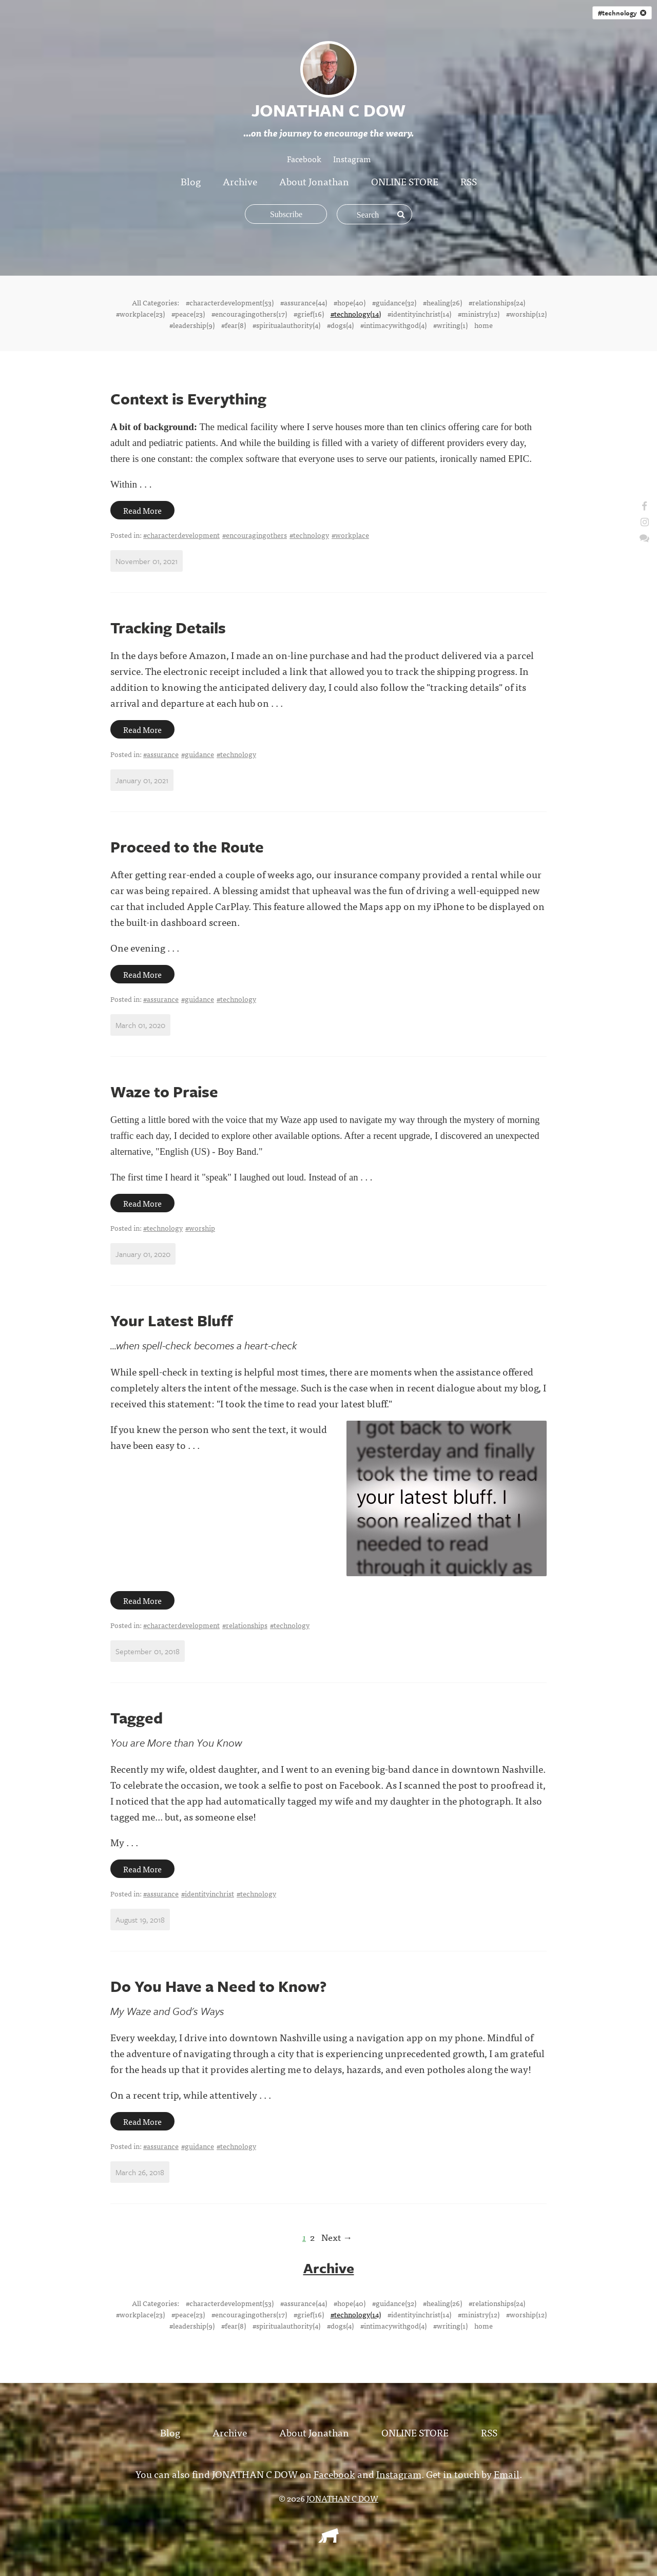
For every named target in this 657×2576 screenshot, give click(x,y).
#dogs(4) (340, 325)
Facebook (304, 158)
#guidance (197, 754)
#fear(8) (233, 325)
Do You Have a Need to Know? (218, 1986)
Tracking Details (168, 627)
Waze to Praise (164, 1091)
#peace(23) (188, 313)
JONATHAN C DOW (342, 2497)
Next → (336, 2237)
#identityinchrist (207, 1893)
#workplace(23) (140, 313)
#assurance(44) (303, 302)
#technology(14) (356, 313)
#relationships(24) (497, 302)
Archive (240, 181)
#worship (200, 1227)
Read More (142, 510)
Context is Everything (188, 399)
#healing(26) (442, 302)
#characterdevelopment (181, 534)
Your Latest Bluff (171, 1320)
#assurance (161, 754)
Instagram (352, 158)
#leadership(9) (192, 325)
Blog (191, 181)
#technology (622, 13)
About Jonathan (314, 181)
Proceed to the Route (187, 847)
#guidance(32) (394, 302)
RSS (468, 181)
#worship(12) (526, 313)
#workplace (350, 534)
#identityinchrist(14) (419, 313)
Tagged (136, 1718)
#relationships (244, 1625)
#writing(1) (450, 325)
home (483, 325)
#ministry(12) (478, 313)
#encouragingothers (254, 534)
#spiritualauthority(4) (286, 325)
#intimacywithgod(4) (393, 325)
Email (506, 2473)
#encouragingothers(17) (249, 313)
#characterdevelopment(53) (230, 302)
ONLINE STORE (404, 181)
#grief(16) (309, 313)
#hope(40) (349, 302)
